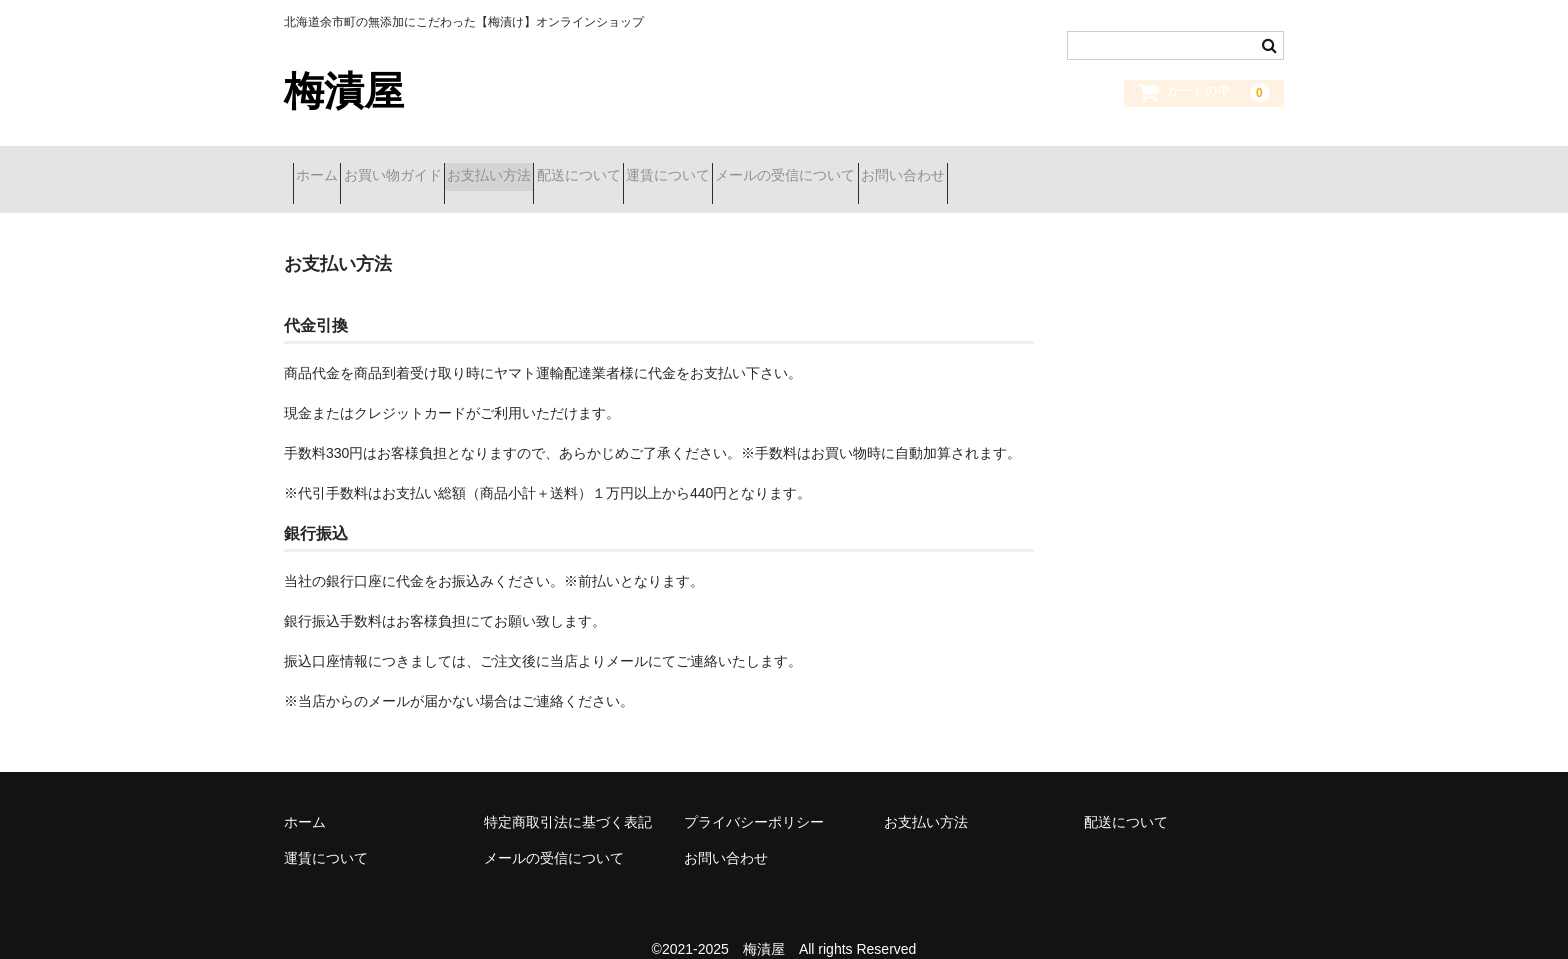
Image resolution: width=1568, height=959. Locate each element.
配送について (694, 167)
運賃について (819, 167)
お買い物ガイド (437, 167)
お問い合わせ (1125, 167)
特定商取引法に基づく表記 (568, 796)
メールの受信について (972, 167)
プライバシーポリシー (754, 796)
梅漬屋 (344, 91)
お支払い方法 (569, 167)
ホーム (326, 167)
